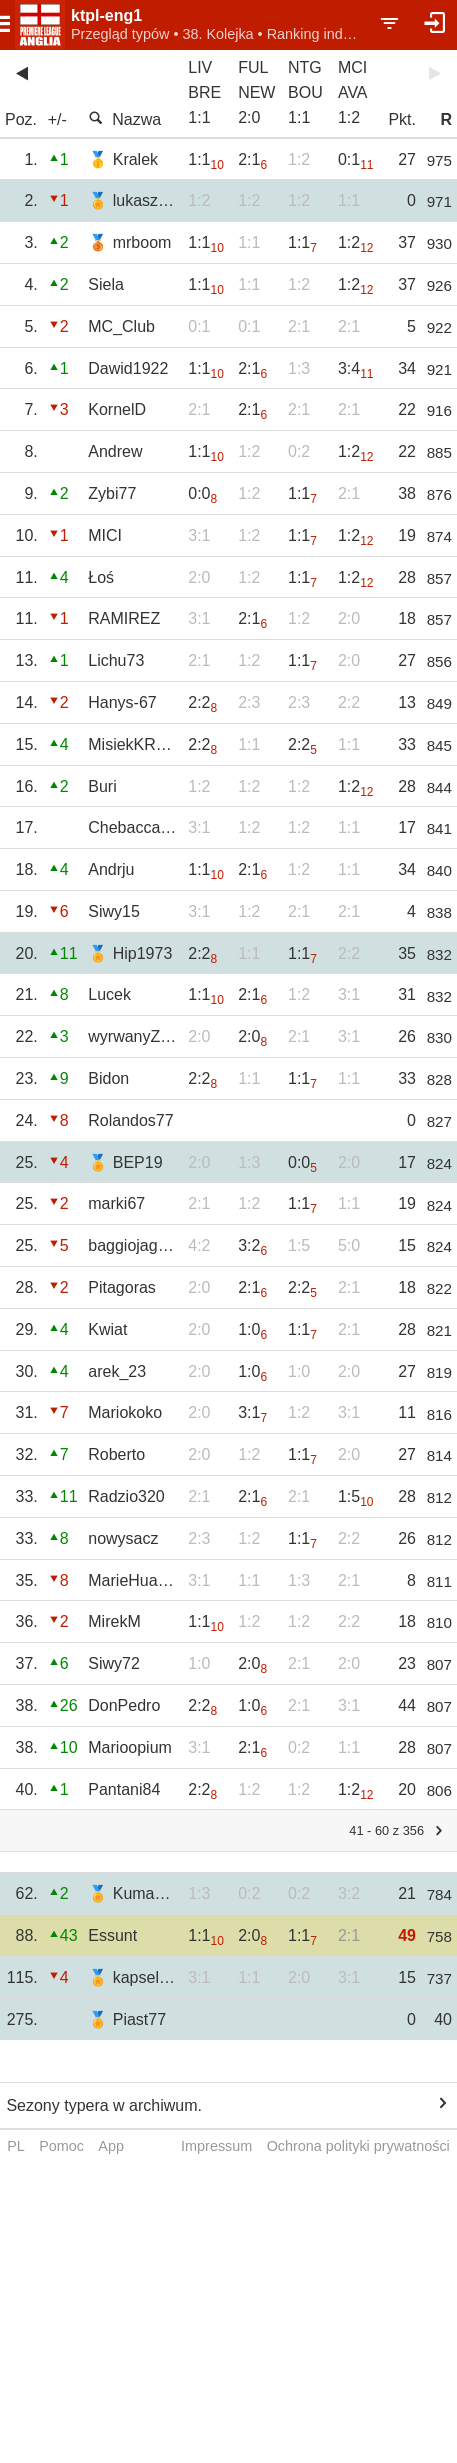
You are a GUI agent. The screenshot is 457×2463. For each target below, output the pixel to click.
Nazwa (124, 119)
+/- (57, 119)
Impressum (216, 2146)
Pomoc (61, 2146)
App (111, 2146)
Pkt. (402, 119)
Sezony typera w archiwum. (104, 2105)
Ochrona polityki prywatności (358, 2146)
